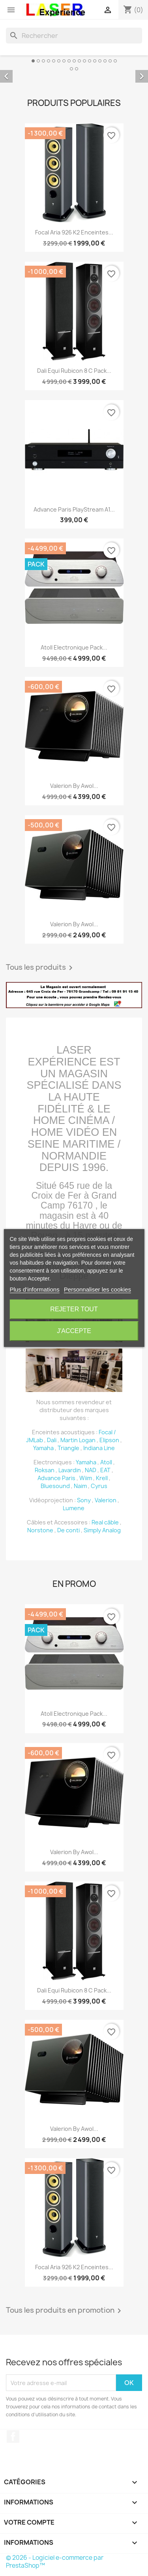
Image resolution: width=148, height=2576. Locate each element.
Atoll (106, 1462)
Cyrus (99, 1486)
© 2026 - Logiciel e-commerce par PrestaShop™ (54, 2561)
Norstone (40, 1530)
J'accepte (74, 1331)
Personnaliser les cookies (97, 1289)
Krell (102, 1478)
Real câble (105, 1522)
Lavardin (69, 1470)
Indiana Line (99, 1448)
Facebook (13, 2436)
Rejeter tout (73, 1309)
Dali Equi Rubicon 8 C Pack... (74, 370)
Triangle (68, 1448)
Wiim (85, 1478)
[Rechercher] (74, 35)
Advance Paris (56, 1478)
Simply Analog (102, 1530)
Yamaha (43, 1448)
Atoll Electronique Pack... (74, 647)
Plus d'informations (34, 1289)
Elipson (109, 1440)
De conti (68, 1530)
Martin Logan (78, 1440)
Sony (84, 1500)
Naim (80, 1486)
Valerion (105, 1500)
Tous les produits (40, 968)
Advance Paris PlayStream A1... (74, 509)
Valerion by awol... (74, 785)
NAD (90, 1470)
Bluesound (55, 1486)
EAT (105, 1470)
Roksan (44, 1470)
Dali (51, 1440)
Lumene (73, 1508)
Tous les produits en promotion (65, 2310)
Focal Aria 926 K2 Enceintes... (74, 232)
